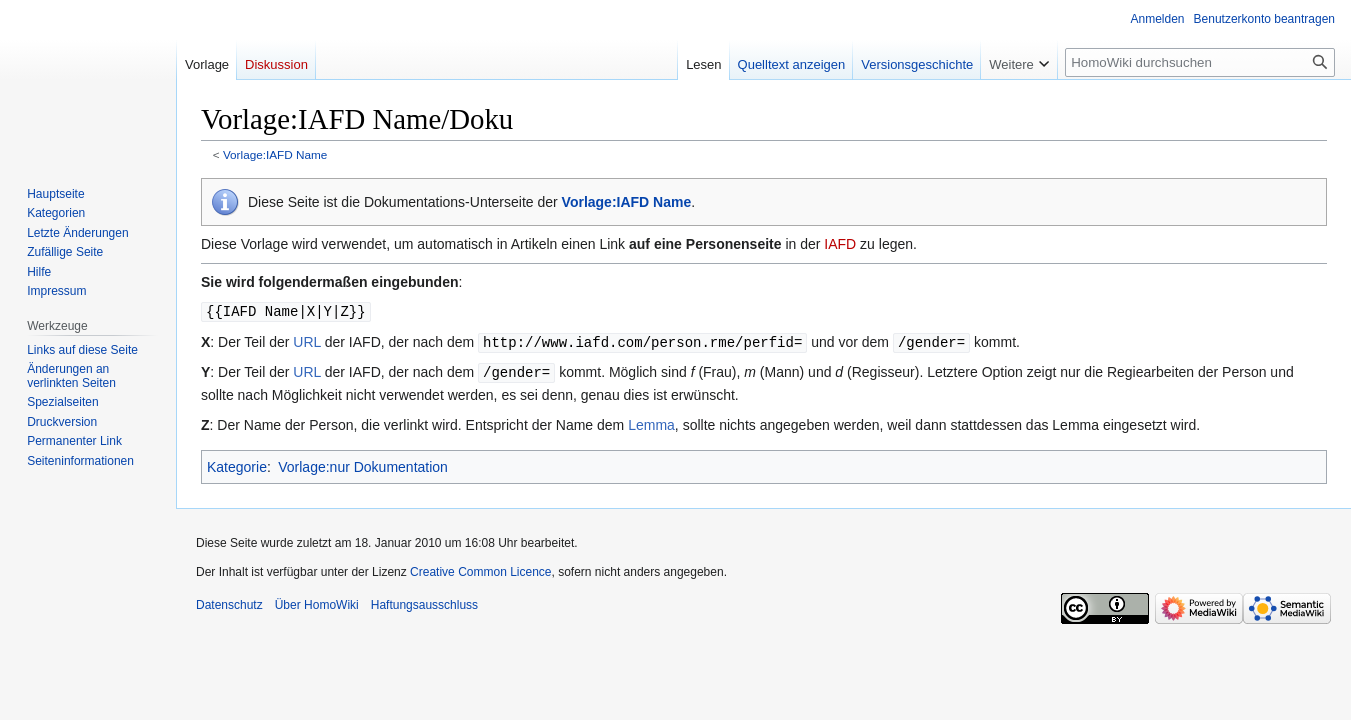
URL (307, 341)
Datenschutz (229, 602)
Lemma (651, 422)
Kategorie (237, 464)
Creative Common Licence (480, 569)
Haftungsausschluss (424, 602)
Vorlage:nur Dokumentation (363, 464)
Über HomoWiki (317, 602)
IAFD (840, 244)
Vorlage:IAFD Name (275, 154)
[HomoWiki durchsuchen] (1200, 62)
